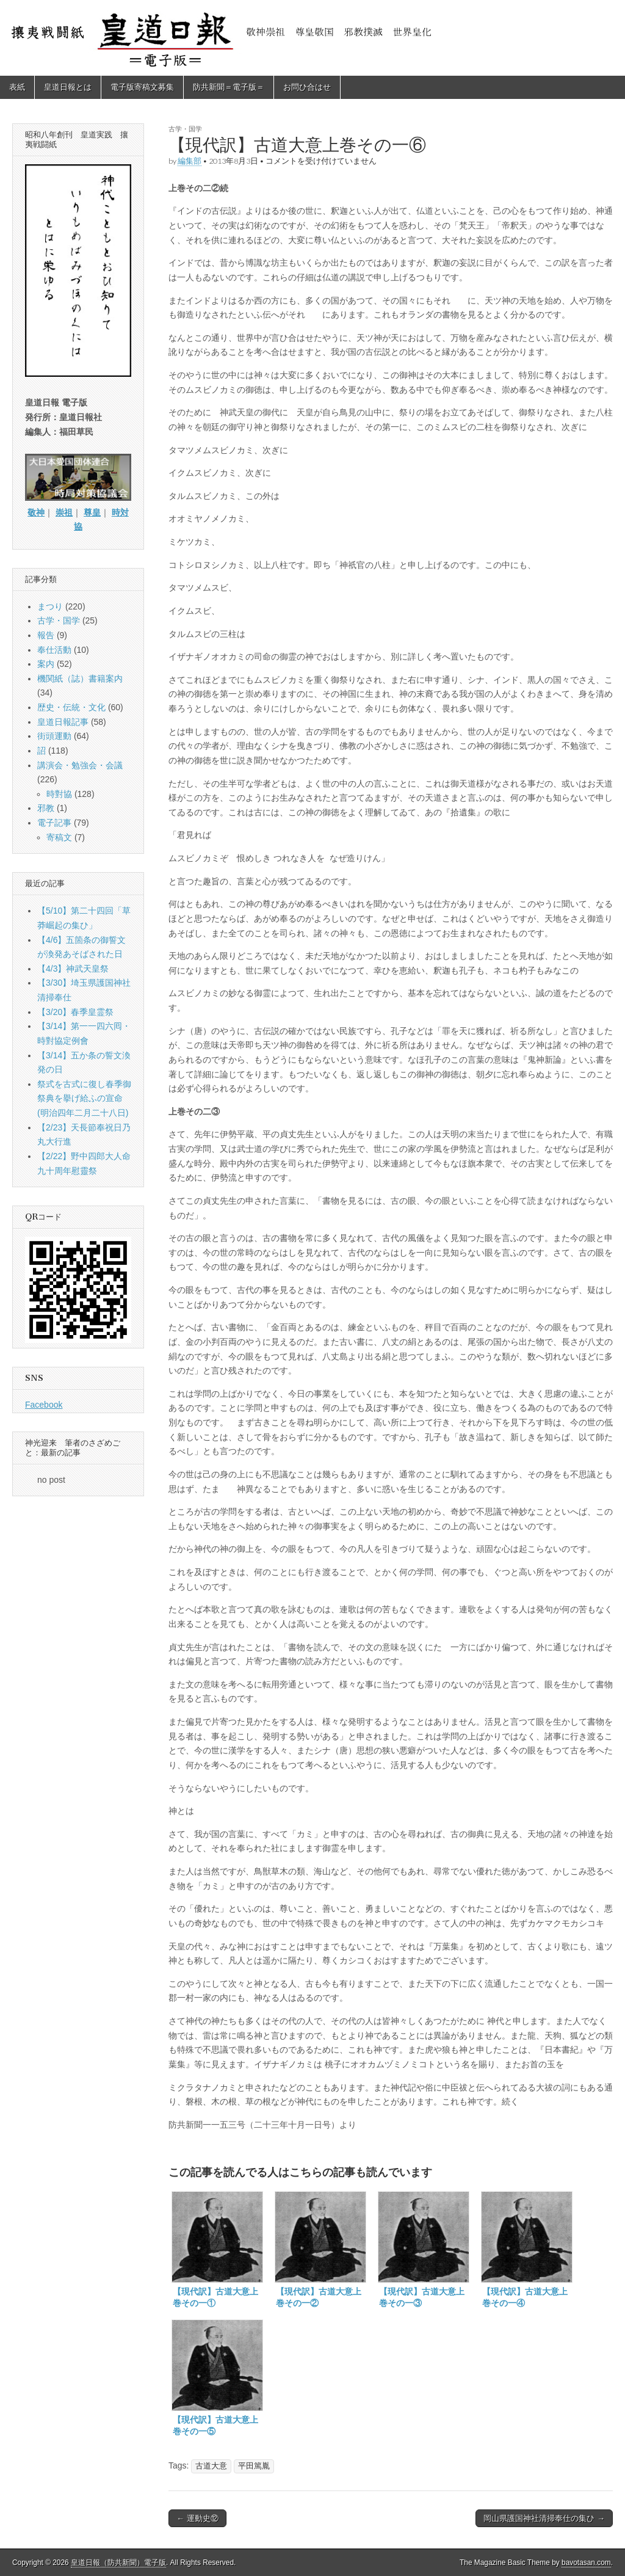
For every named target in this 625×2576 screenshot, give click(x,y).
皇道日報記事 (63, 722)
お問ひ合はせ (307, 87)
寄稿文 (59, 837)
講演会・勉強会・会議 (80, 765)
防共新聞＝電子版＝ (228, 87)
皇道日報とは (68, 87)
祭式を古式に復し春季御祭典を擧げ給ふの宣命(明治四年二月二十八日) (84, 1098)
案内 (45, 664)
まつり (50, 606)
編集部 (189, 161)
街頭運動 (54, 736)
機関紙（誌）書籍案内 (80, 678)
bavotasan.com (586, 2562)
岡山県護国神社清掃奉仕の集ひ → (544, 2518)
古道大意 (211, 2466)
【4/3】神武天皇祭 (73, 968)
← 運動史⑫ (197, 2518)
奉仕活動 (54, 650)
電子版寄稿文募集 (142, 87)
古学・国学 (185, 129)
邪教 (45, 808)
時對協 (59, 794)
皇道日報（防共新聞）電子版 (118, 2562)
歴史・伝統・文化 (71, 707)
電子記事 (54, 823)
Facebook (43, 1405)
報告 (45, 635)
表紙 (17, 87)
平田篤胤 (254, 2466)
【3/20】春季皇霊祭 (75, 1012)
